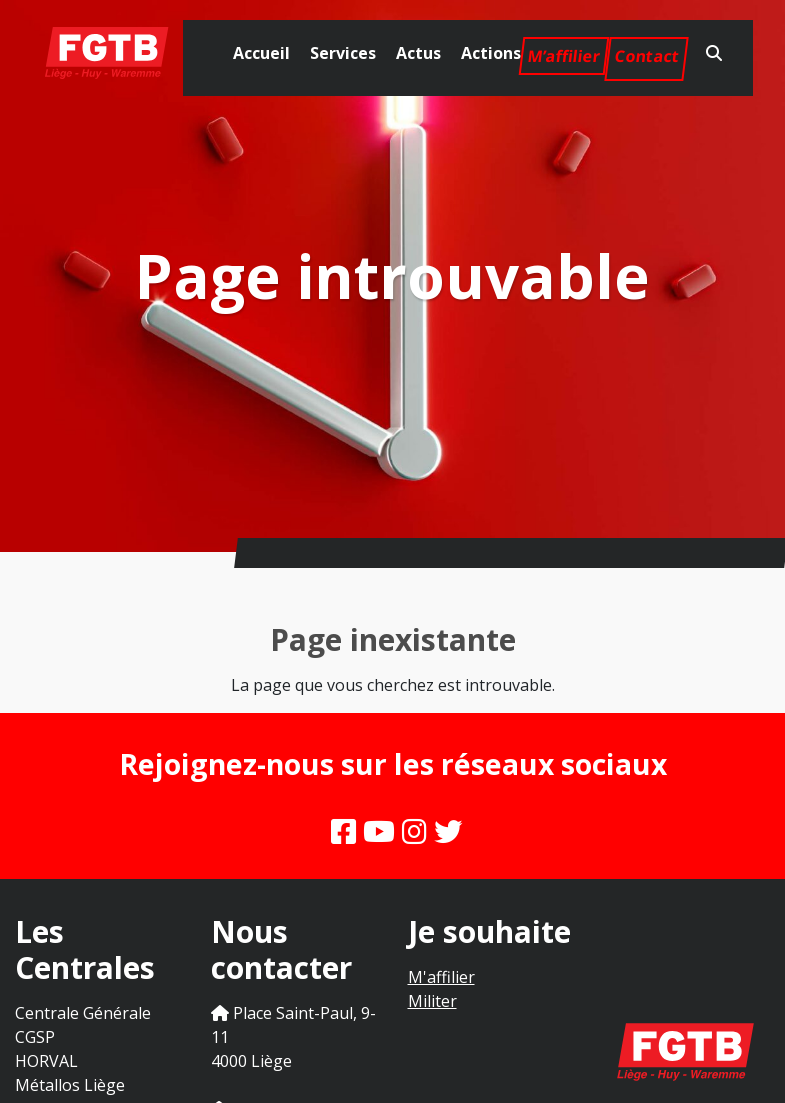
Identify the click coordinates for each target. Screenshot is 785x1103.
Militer (432, 1001)
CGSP (35, 1037)
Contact (647, 56)
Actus (418, 53)
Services (343, 53)
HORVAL (46, 1061)
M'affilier (441, 977)
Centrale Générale (83, 1013)
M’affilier (564, 56)
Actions (491, 53)
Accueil (261, 53)
